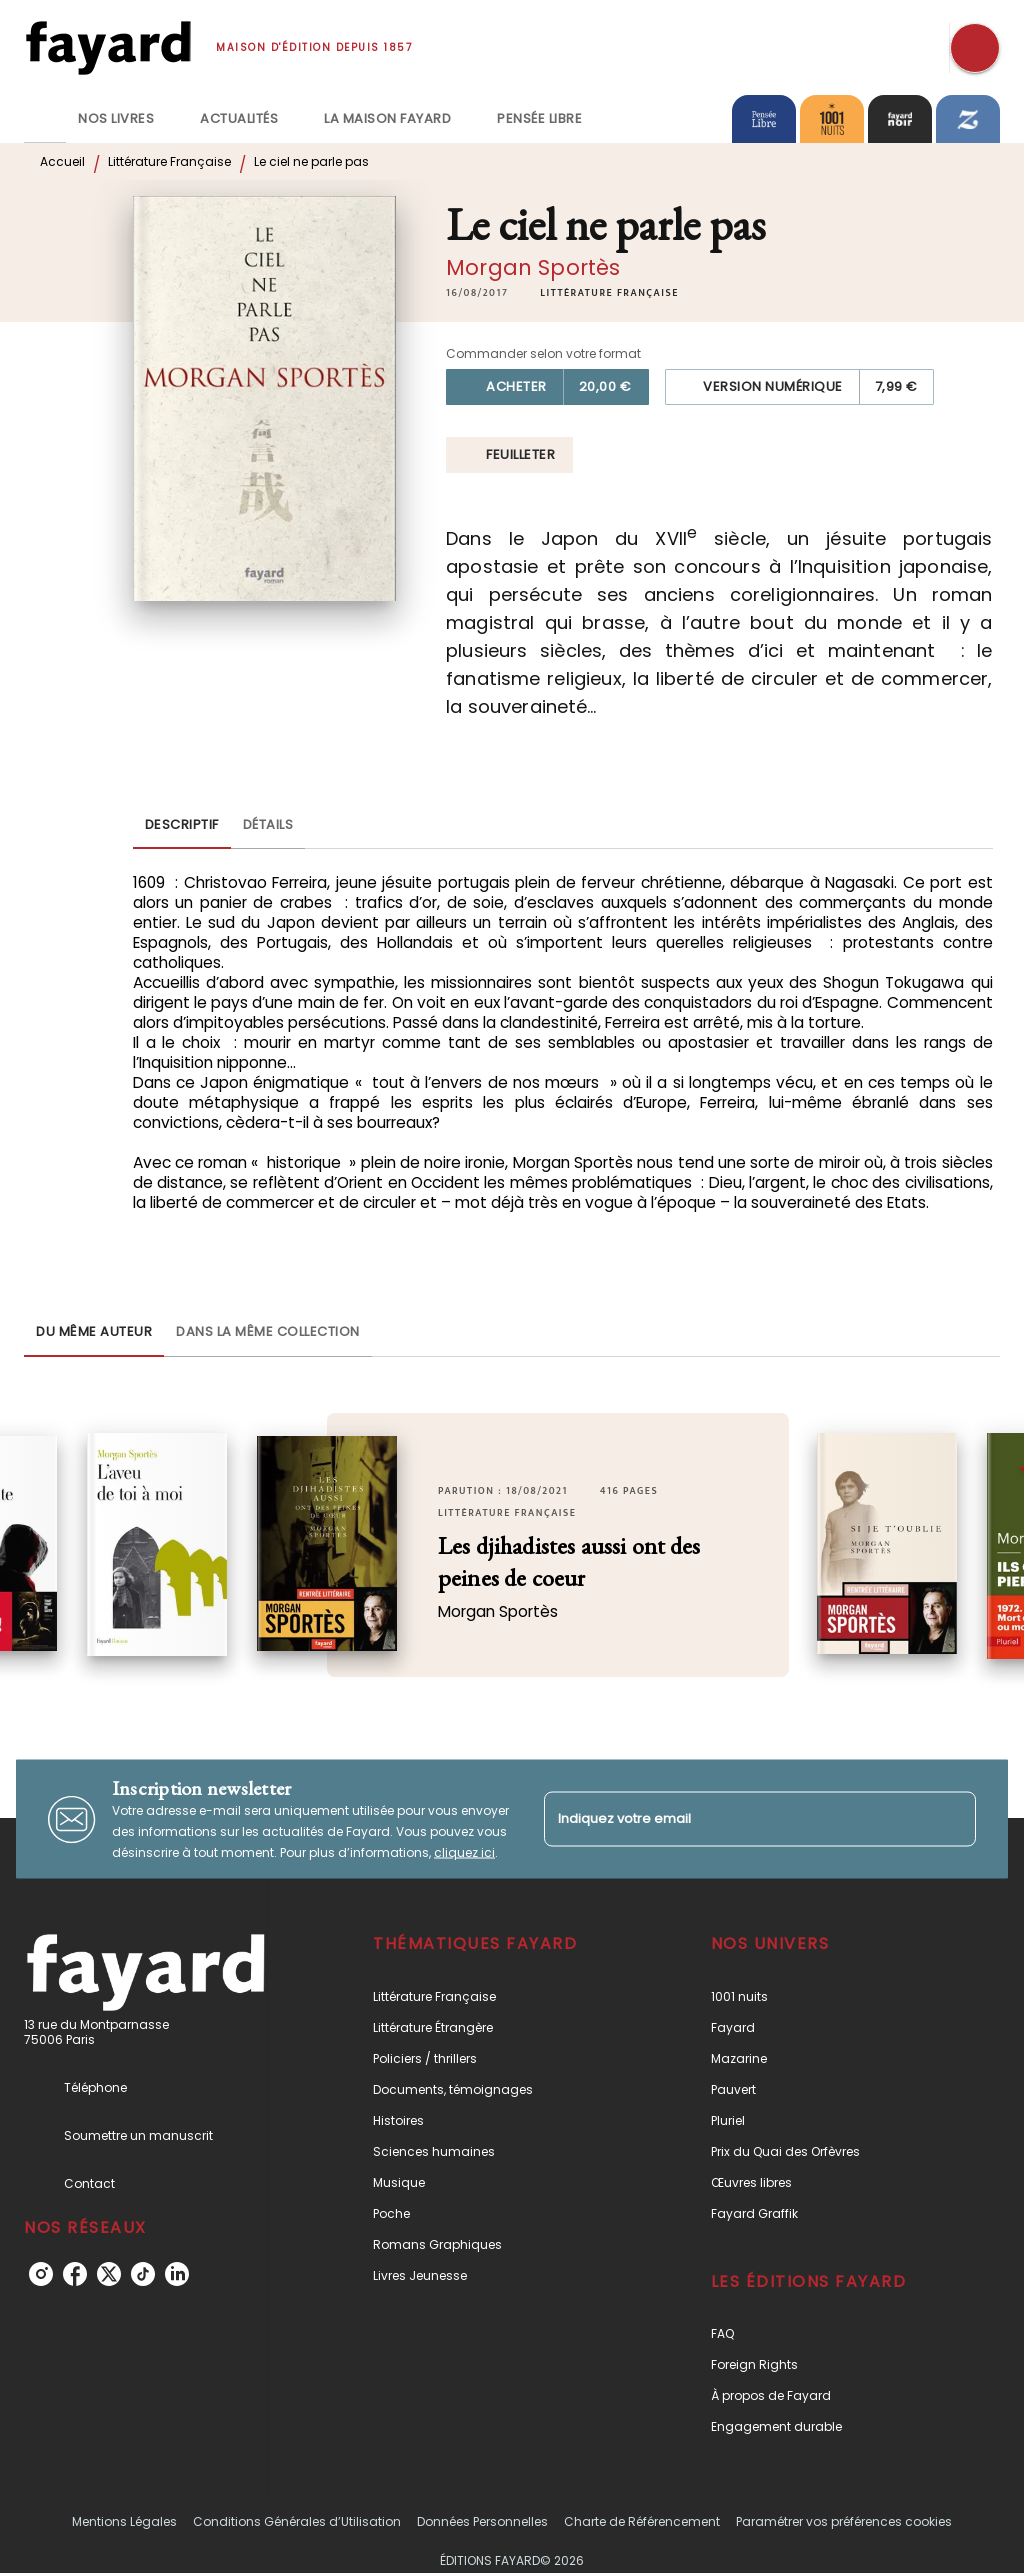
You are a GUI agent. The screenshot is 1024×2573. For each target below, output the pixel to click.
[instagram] (41, 2274)
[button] (609, 293)
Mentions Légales (124, 2521)
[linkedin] (177, 2274)
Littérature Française (169, 161)
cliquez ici (464, 1852)
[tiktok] (143, 2274)
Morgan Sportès (533, 267)
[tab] (45, 119)
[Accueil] (108, 47)
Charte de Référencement (642, 2521)
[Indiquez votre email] (735, 1819)
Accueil (62, 161)
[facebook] (75, 2274)
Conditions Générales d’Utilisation (297, 2521)
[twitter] (109, 2274)
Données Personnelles (482, 2521)
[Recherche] (975, 48)
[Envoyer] (952, 1819)
